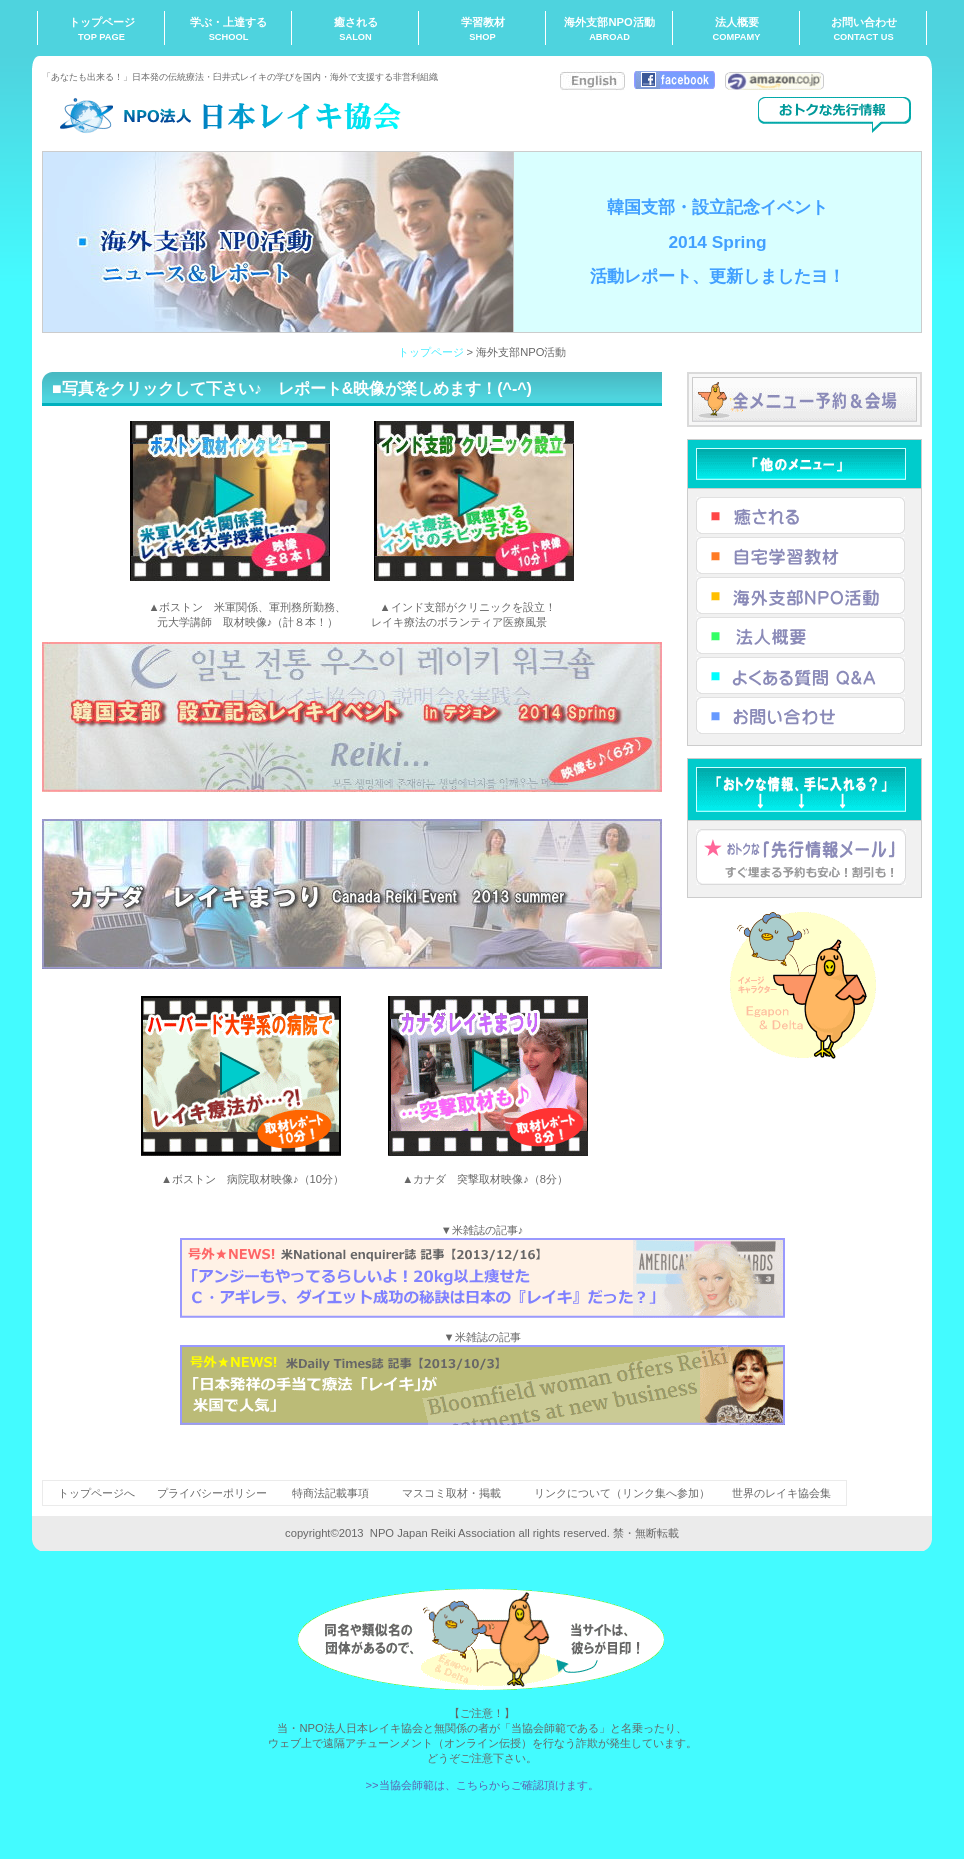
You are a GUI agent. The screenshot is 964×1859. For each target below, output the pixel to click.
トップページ (431, 352)
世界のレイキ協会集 (781, 1493)
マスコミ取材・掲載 (451, 1493)
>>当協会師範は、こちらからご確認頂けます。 (481, 1785)
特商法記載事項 (330, 1493)
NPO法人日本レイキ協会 (242, 115)
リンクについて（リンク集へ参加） (622, 1493)
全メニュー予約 (804, 399)
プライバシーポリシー (212, 1493)
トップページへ (96, 1493)
